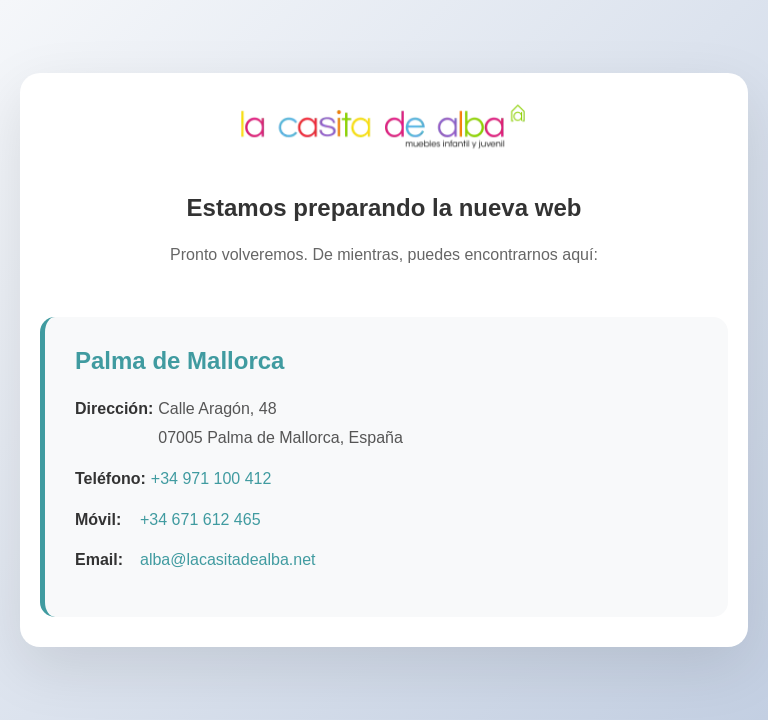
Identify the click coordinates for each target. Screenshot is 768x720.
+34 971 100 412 (211, 479)
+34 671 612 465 (200, 520)
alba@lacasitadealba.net (227, 561)
